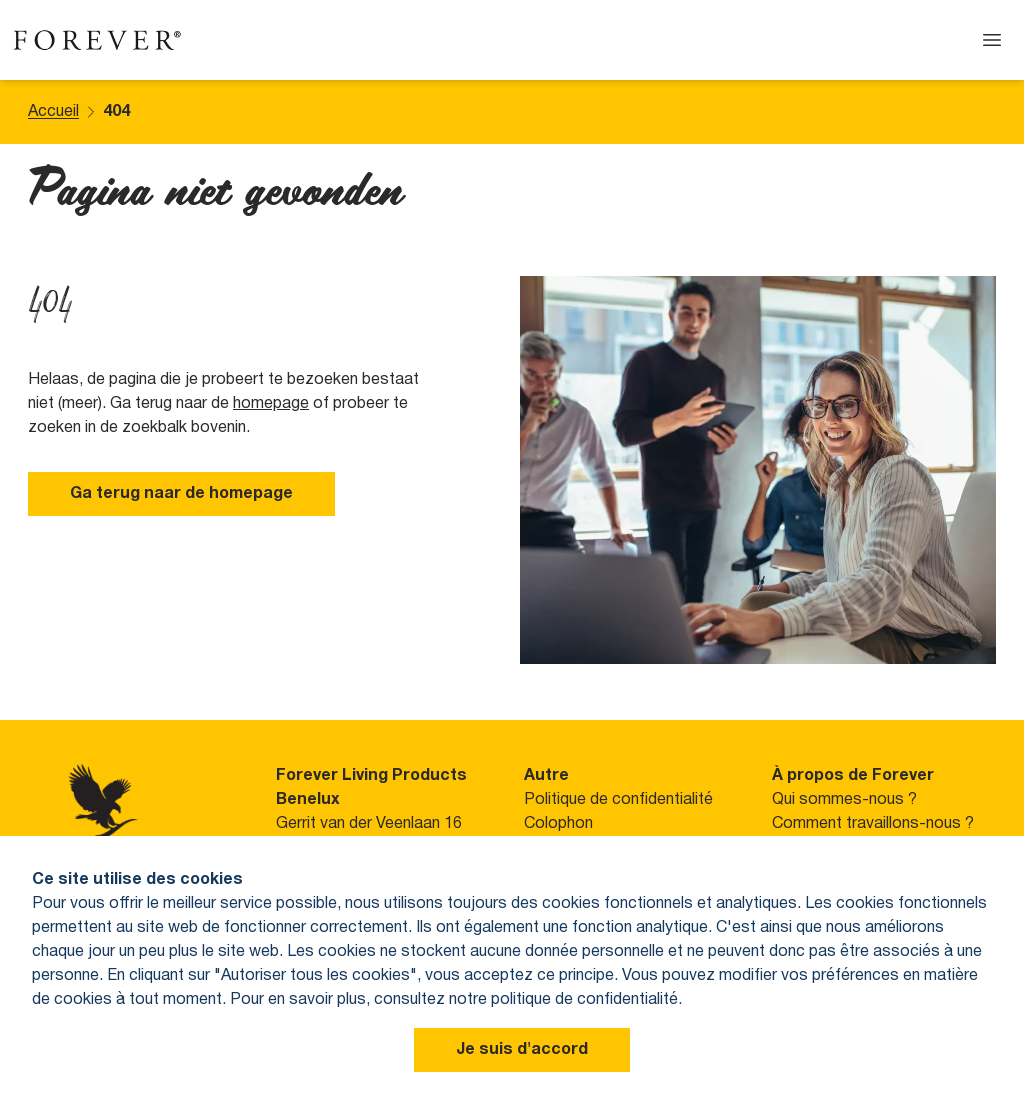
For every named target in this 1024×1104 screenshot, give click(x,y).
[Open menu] (992, 40)
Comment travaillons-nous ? (873, 824)
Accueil (53, 112)
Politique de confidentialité (618, 800)
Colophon (558, 824)
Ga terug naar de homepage (181, 494)
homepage (271, 404)
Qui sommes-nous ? (844, 800)
